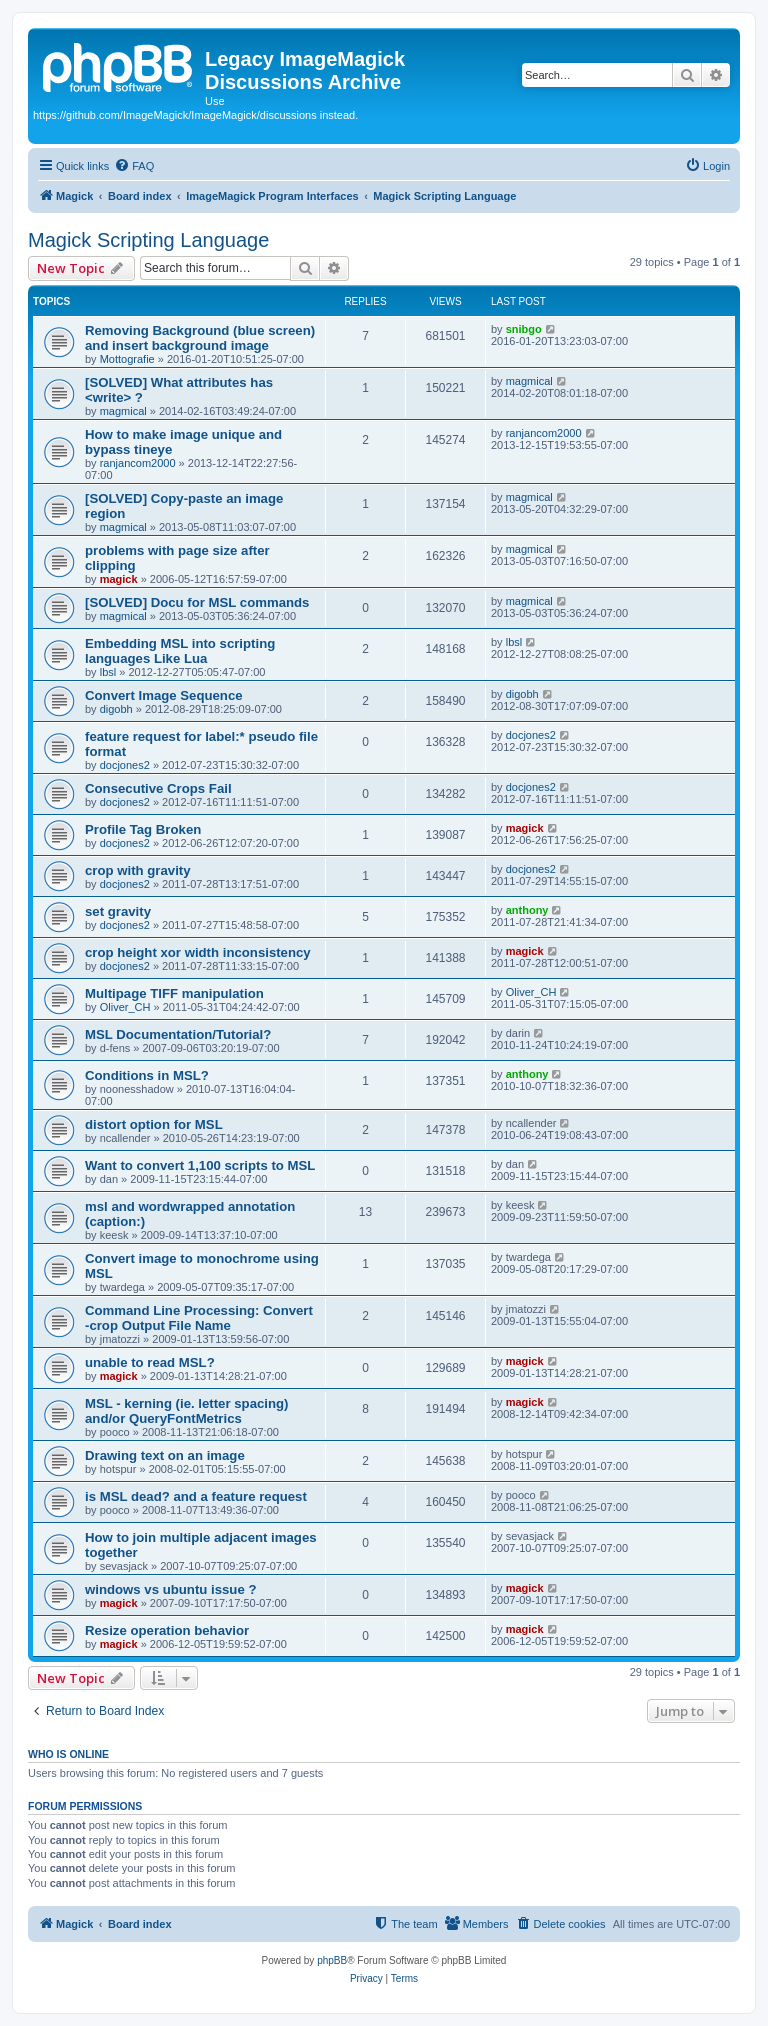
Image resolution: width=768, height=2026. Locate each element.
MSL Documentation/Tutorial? (178, 1034)
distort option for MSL (154, 1124)
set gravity (118, 911)
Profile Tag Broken (143, 829)
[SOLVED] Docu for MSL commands (197, 602)
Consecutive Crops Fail (158, 788)
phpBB (332, 1960)
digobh (116, 709)
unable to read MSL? (150, 1362)
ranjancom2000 (138, 463)
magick (119, 579)
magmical (123, 411)
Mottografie (127, 359)
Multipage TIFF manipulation (174, 993)
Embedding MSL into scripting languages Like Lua (180, 651)
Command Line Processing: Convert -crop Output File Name (199, 1318)
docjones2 (125, 765)
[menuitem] (134, 166)
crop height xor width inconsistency (198, 952)
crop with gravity (138, 870)
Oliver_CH (125, 1007)
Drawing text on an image (165, 1455)
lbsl (108, 672)
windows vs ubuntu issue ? (170, 1589)
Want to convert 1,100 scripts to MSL (200, 1165)
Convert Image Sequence (164, 695)
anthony (527, 910)
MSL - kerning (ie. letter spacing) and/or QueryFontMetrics (186, 1411)
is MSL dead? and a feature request (196, 1496)
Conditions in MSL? (147, 1075)
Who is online (68, 1754)
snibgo (524, 329)
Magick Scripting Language (148, 240)
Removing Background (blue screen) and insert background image (200, 338)
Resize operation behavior (167, 1630)
